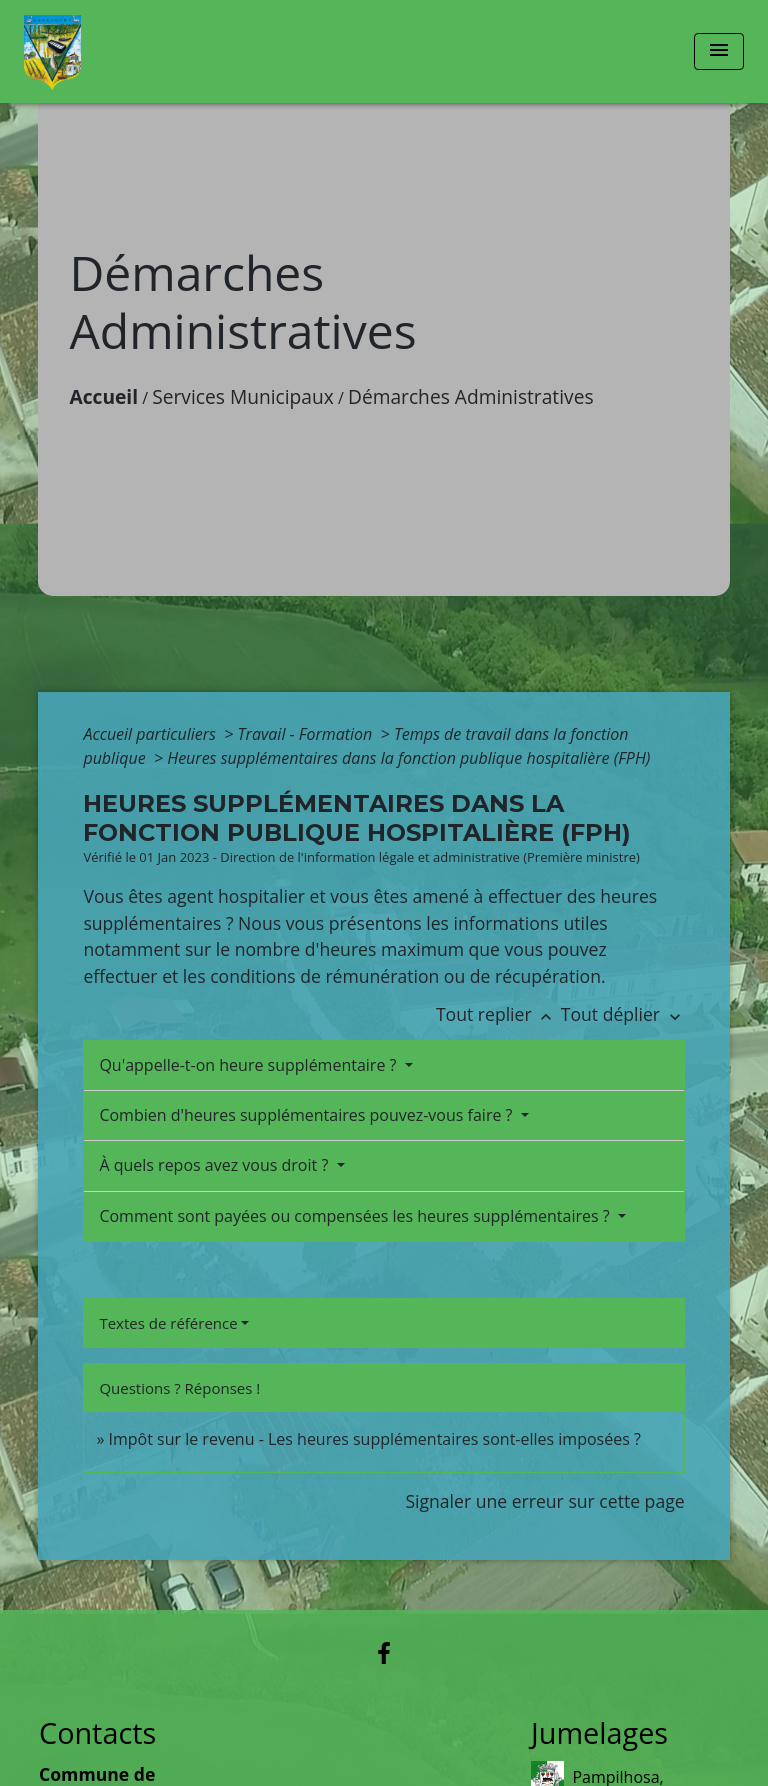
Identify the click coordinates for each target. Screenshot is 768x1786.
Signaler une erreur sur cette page (544, 1501)
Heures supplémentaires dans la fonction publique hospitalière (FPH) (408, 758)
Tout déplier (623, 1014)
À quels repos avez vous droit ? (215, 1165)
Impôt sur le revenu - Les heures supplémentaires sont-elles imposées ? (375, 1439)
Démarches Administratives (471, 396)
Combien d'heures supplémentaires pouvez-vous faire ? (307, 1115)
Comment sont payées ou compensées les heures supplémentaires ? (356, 1216)
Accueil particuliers (151, 734)
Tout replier (498, 1014)
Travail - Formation (307, 734)
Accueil (103, 396)
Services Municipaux (243, 396)
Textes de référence (168, 1323)
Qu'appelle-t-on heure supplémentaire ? (249, 1065)
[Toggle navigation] (719, 51)
